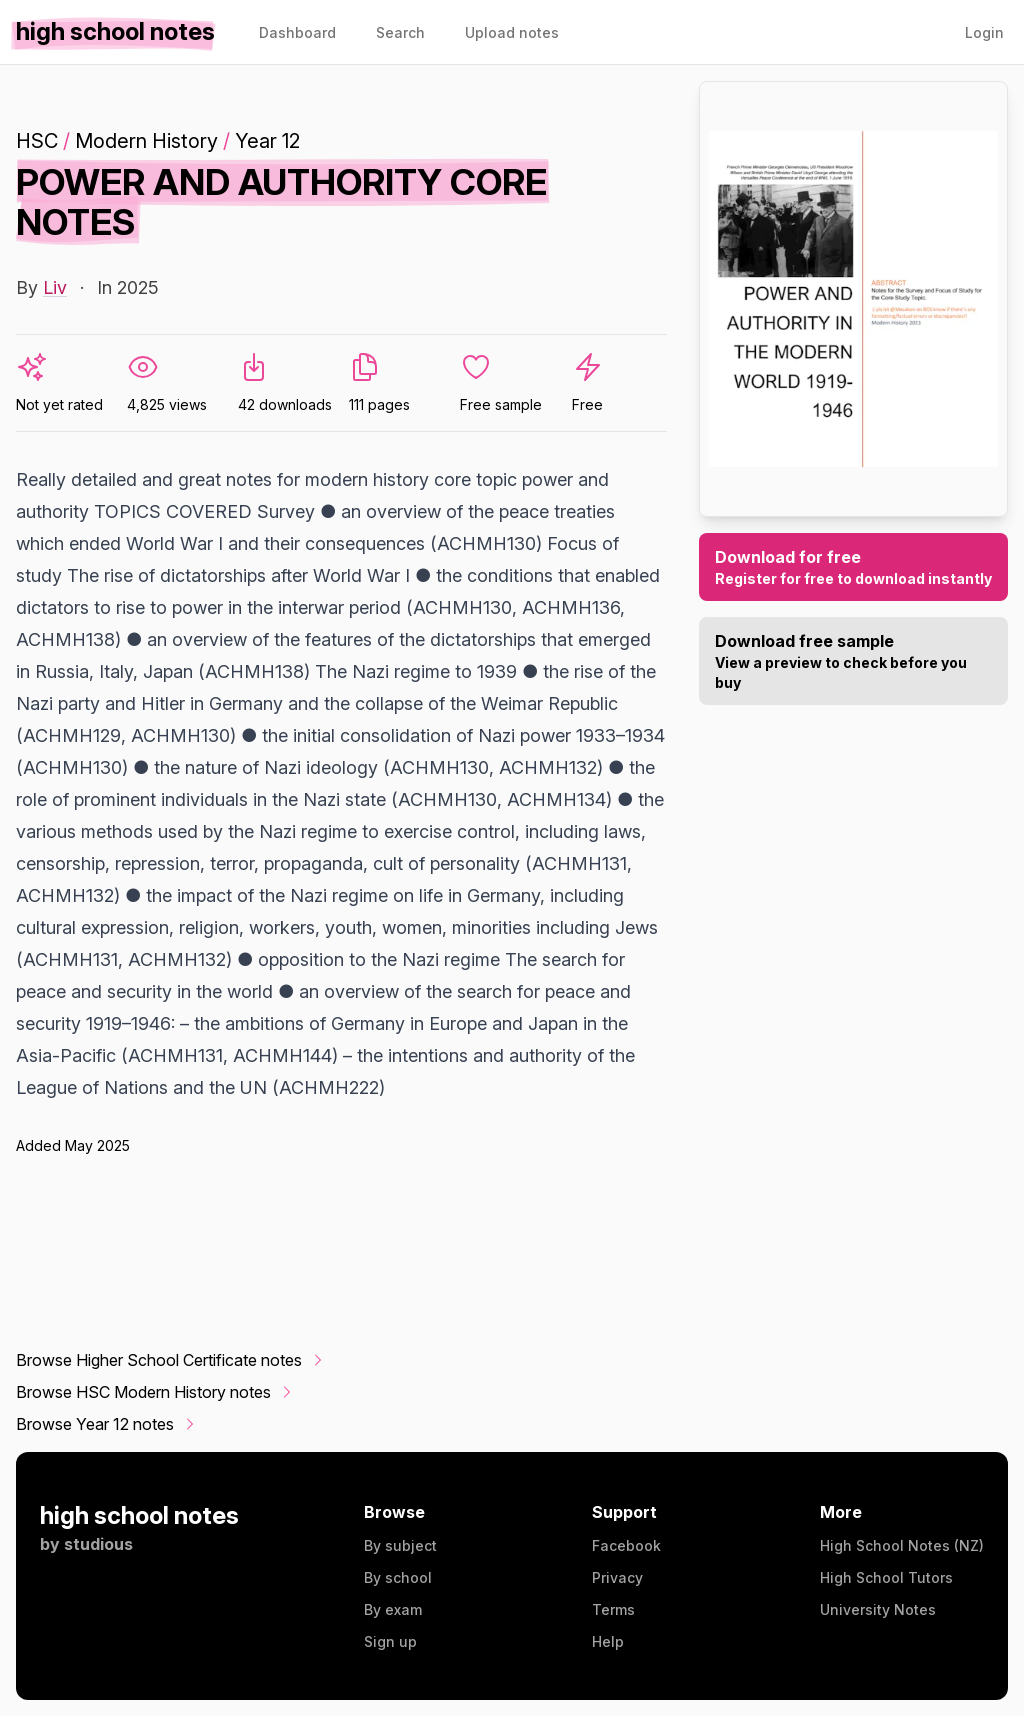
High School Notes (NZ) (902, 1545)
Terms (613, 1609)
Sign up (390, 1641)
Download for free (853, 568)
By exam (393, 1609)
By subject (400, 1545)
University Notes (878, 1609)
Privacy (617, 1577)
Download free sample (853, 662)
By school (398, 1577)
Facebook (626, 1545)
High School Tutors (886, 1577)
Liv (55, 287)
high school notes (139, 1515)
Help (608, 1641)
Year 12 (267, 141)
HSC (37, 141)
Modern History (146, 141)
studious (98, 1544)
